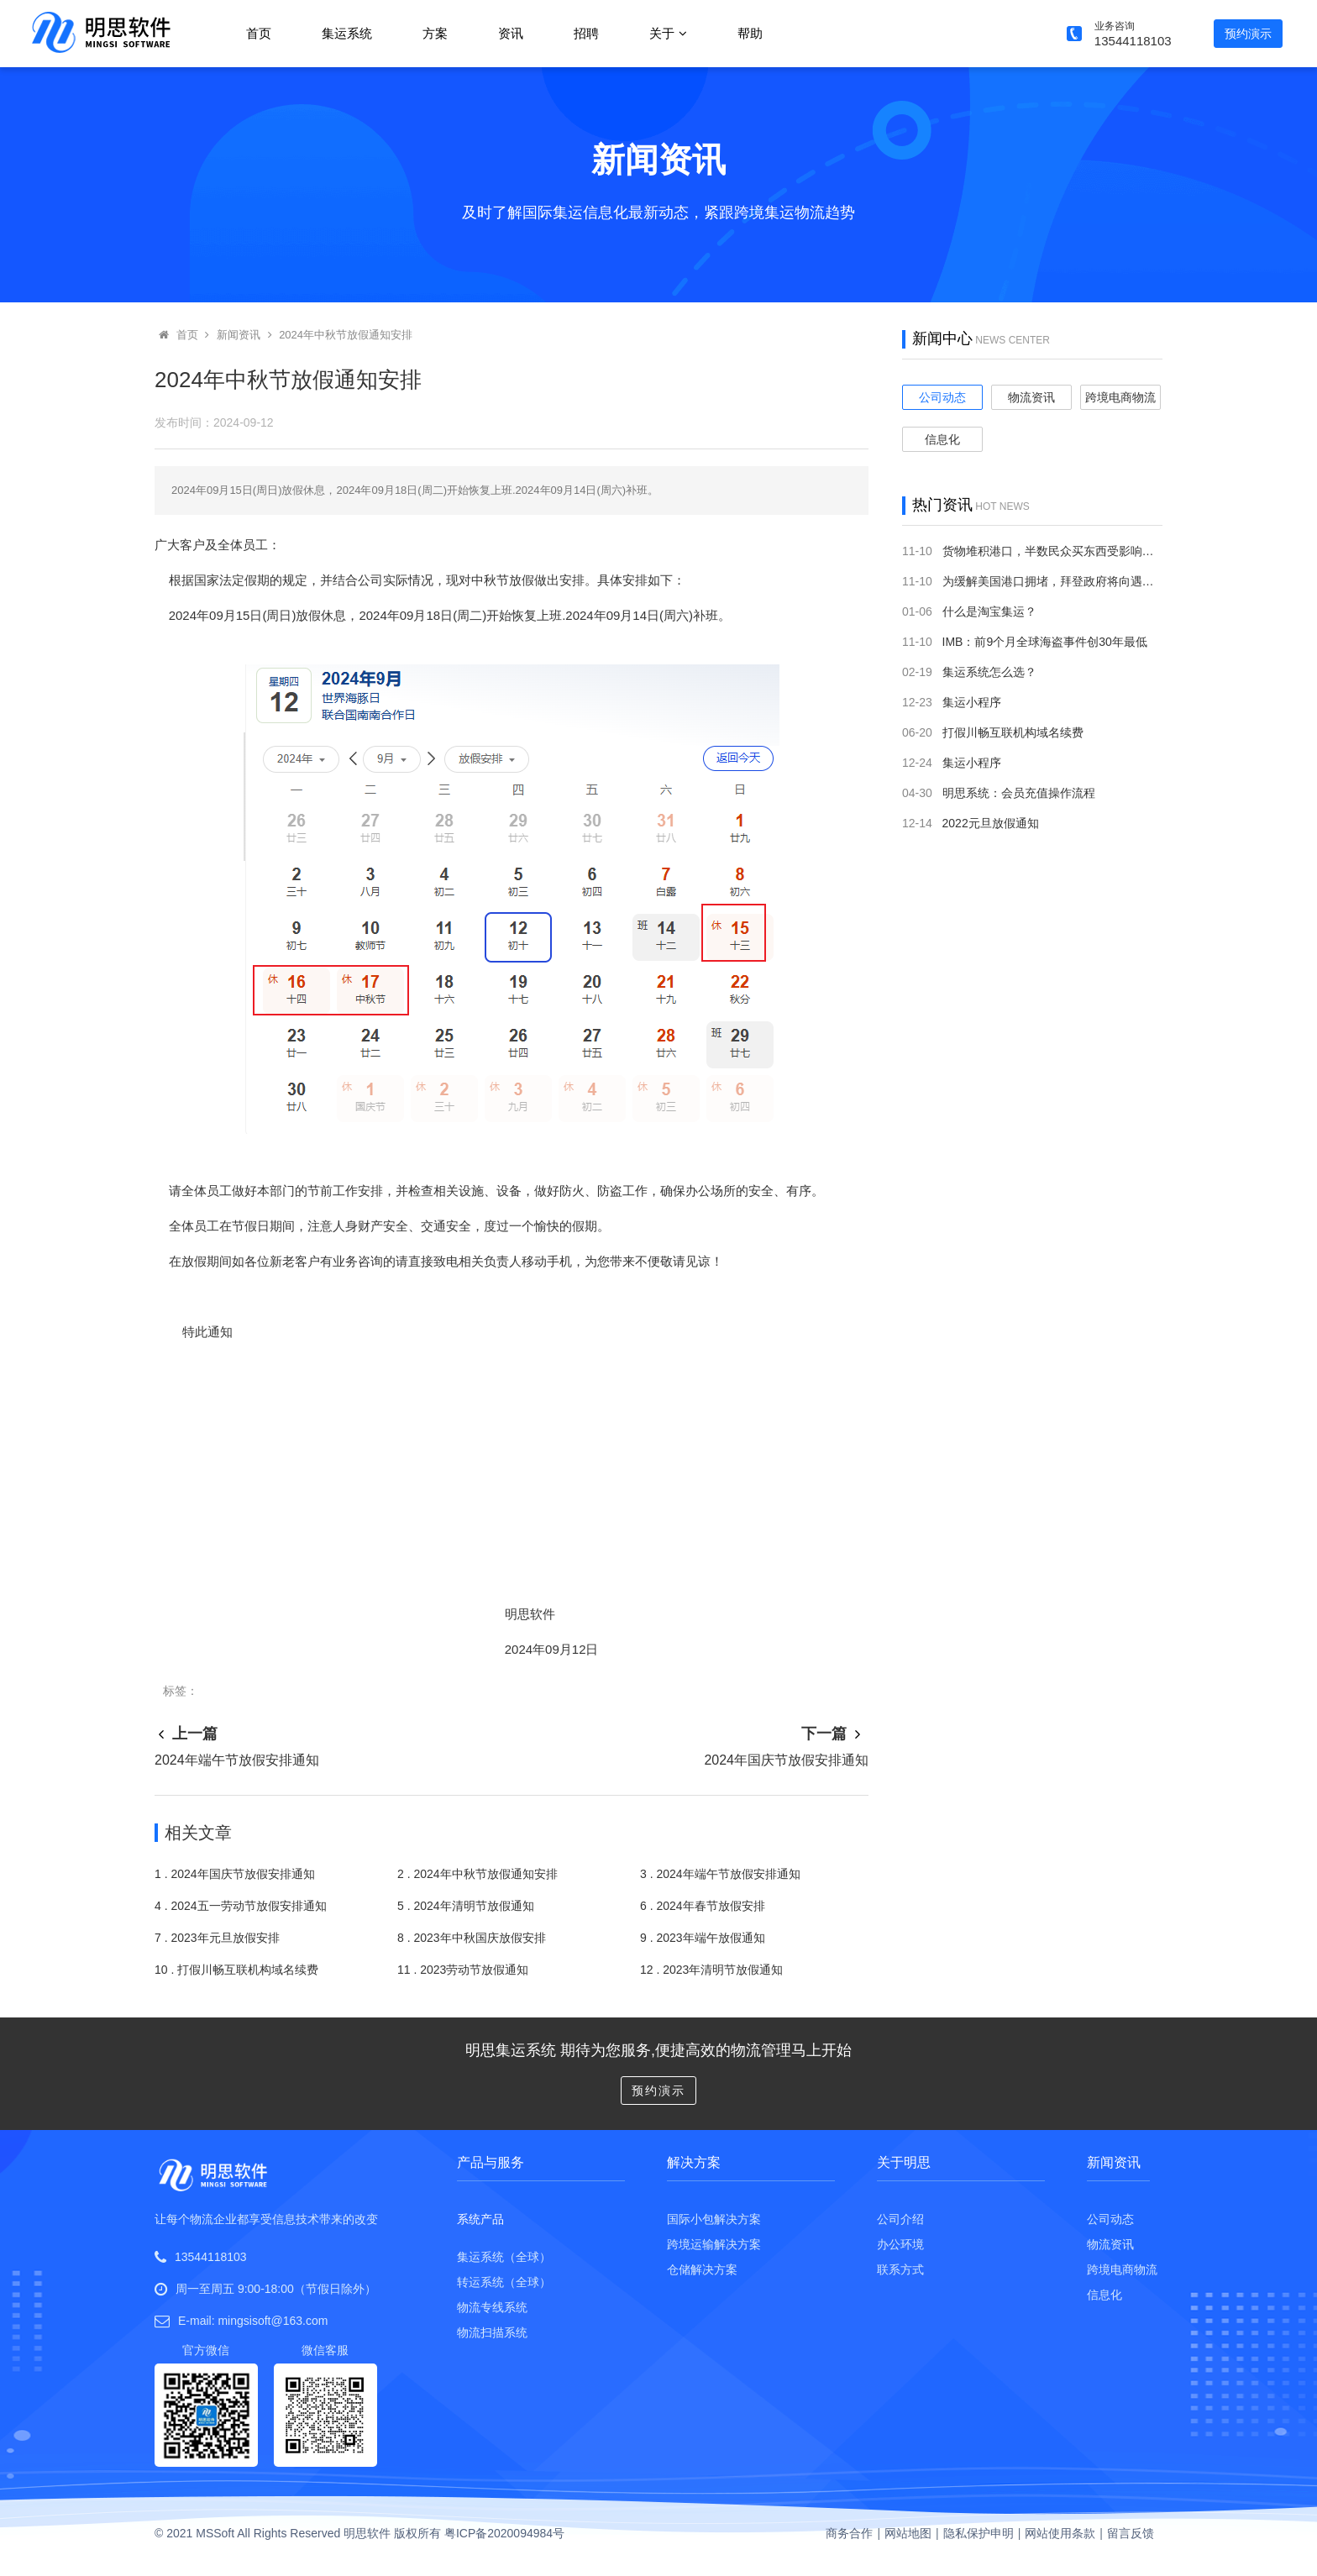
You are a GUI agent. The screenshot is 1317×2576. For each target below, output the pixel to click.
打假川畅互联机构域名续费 (1013, 732)
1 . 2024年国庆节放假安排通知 (235, 1874)
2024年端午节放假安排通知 (237, 1760)
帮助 (750, 33)
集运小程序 (971, 702)
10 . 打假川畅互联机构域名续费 (236, 1969)
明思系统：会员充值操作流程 (1018, 793)
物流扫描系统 (492, 2332)
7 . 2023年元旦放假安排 (217, 1937)
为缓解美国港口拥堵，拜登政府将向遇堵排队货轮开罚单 (1089, 581)
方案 (435, 33)
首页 (258, 33)
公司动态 (942, 397)
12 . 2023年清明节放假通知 (711, 1969)
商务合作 (849, 2533)
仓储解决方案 (702, 2269)
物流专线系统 (492, 2307)
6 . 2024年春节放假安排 (702, 1905)
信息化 (942, 439)
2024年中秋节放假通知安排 (345, 334)
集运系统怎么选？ (989, 672)
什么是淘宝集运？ (989, 611)
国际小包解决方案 (714, 2219)
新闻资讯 (238, 334)
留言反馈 (1130, 2533)
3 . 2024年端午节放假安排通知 (720, 1874)
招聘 (586, 33)
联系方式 (900, 2269)
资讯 (510, 33)
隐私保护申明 (978, 2533)
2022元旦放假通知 (990, 823)
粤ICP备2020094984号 (504, 2533)
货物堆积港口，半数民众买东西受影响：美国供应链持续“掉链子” (1110, 551)
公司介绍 (900, 2219)
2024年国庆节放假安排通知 (786, 1760)
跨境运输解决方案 (714, 2244)
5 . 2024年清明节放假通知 (465, 1905)
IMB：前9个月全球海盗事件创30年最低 (1044, 641)
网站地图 (907, 2533)
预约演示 (1248, 33)
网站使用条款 (1060, 2533)
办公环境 (900, 2244)
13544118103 (211, 2257)
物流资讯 (1031, 397)
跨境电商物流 (1120, 397)
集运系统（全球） (504, 2257)
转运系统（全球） (504, 2282)
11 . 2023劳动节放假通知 (462, 1969)
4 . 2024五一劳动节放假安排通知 (241, 1905)
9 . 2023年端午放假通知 (702, 1937)
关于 (667, 33)
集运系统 (347, 33)
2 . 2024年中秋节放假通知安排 (477, 1874)
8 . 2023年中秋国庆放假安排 (471, 1937)
